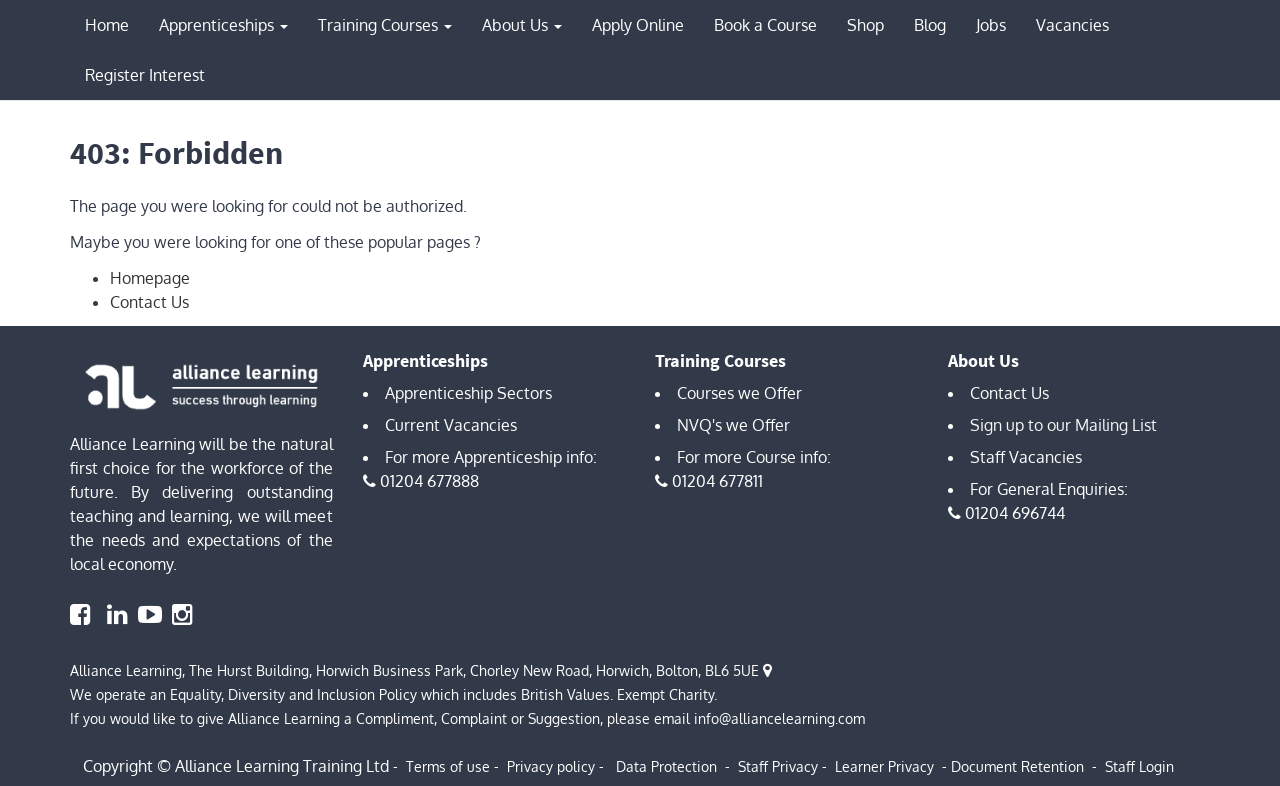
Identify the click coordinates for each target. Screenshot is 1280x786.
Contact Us (149, 302)
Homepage (150, 278)
